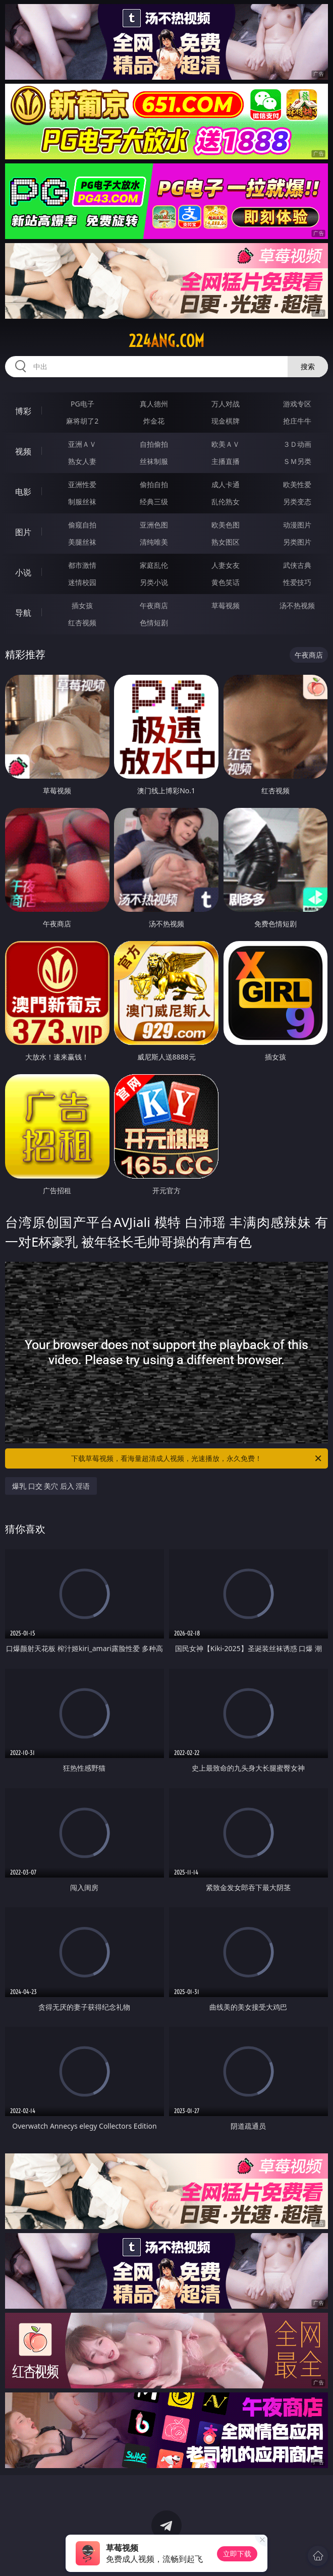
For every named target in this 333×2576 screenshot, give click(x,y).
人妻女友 (225, 565)
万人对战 (225, 403)
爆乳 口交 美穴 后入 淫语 (51, 1486)
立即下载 (237, 2553)
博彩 (23, 411)
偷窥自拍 (82, 525)
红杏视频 (82, 622)
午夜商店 (154, 605)
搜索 (308, 366)
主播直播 (225, 461)
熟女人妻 (82, 461)
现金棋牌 (225, 421)
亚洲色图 (154, 525)
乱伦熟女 (225, 501)
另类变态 (297, 501)
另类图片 (297, 542)
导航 (23, 612)
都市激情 (82, 565)
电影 (23, 491)
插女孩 (82, 605)
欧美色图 (225, 525)
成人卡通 (225, 484)
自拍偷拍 (154, 444)
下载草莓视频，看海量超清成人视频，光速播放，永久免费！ (197, 1458)
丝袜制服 (154, 461)
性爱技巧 (297, 582)
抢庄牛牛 (297, 421)
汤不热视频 (297, 605)
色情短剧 (154, 622)
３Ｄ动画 (297, 444)
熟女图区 (225, 542)
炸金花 (153, 421)
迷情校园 (82, 582)
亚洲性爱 (82, 484)
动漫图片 (297, 525)
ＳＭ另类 (297, 461)
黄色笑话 (225, 582)
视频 (23, 451)
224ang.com (166, 341)
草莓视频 (225, 605)
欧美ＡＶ (225, 444)
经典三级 (154, 501)
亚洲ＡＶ (82, 444)
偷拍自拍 (154, 484)
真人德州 (154, 403)
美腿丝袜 (82, 542)
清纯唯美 (154, 542)
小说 (23, 572)
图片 (23, 532)
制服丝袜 (82, 501)
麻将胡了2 (82, 421)
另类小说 (154, 582)
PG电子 (82, 403)
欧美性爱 (297, 484)
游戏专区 (297, 403)
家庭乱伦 (154, 565)
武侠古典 (297, 565)
